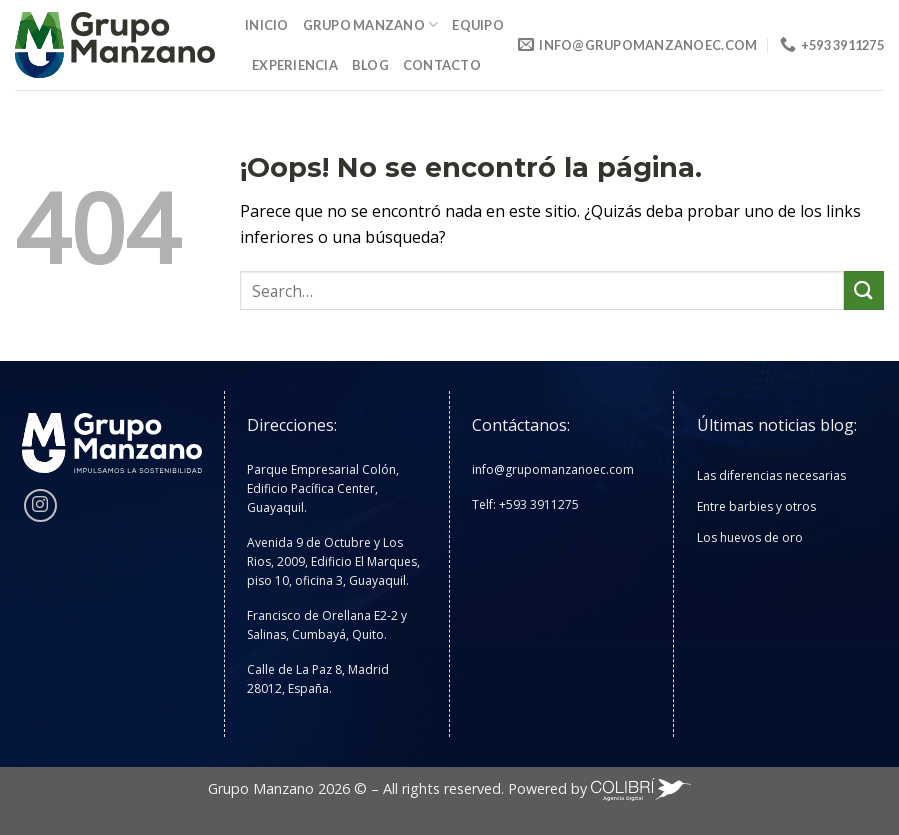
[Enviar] (864, 290)
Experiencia (295, 65)
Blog (370, 65)
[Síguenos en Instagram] (40, 505)
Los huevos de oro (750, 537)
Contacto (442, 65)
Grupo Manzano (371, 24)
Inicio (267, 25)
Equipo (478, 25)
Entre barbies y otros (756, 506)
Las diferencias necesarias (771, 475)
